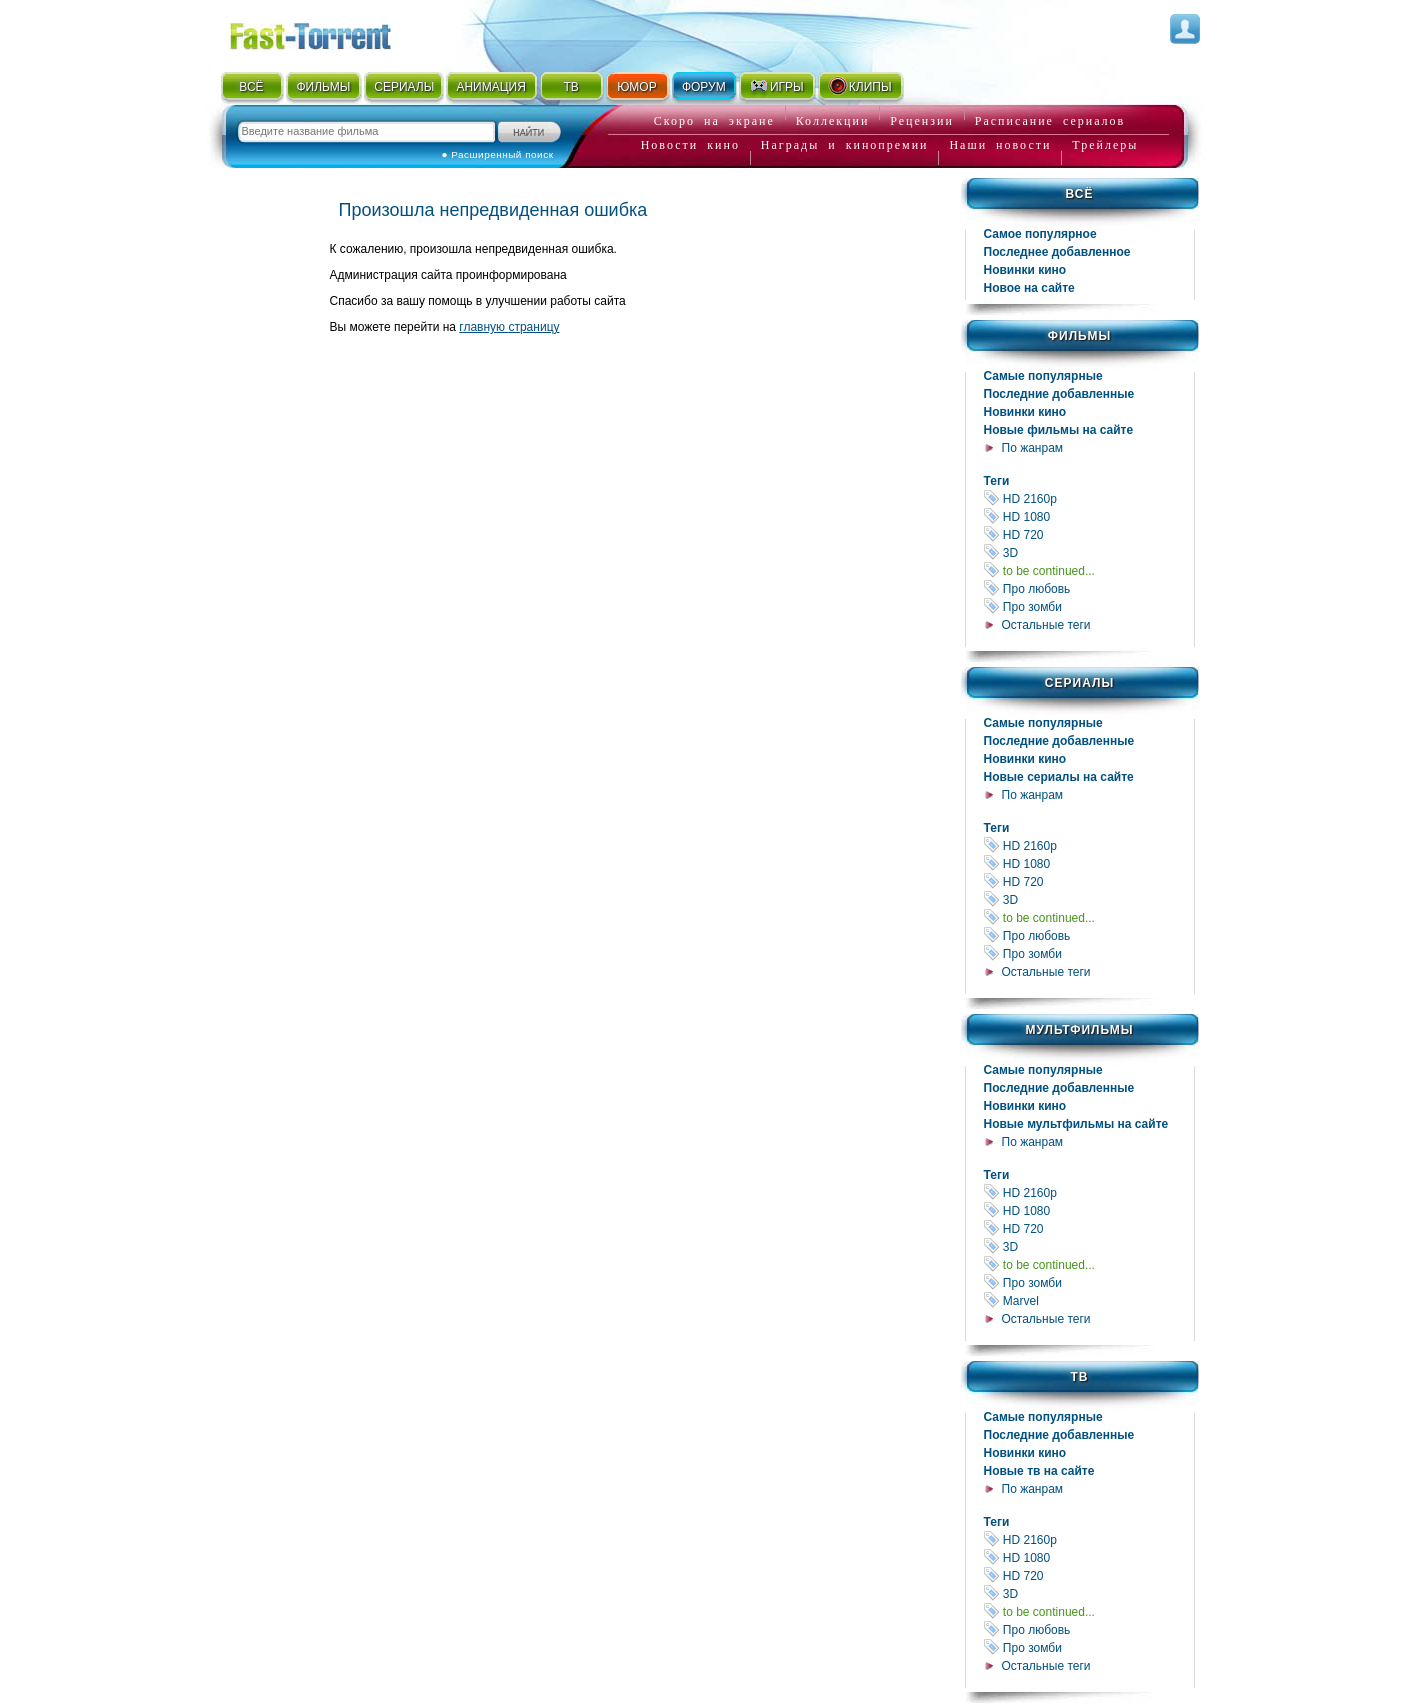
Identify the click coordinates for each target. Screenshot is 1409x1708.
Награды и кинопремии (845, 145)
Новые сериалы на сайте (1059, 777)
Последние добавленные (1059, 394)
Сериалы (1079, 683)
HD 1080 (1089, 516)
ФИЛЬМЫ (323, 87)
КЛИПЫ (860, 86)
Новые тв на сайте (1039, 1471)
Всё (1080, 194)
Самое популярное (1040, 234)
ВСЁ (251, 87)
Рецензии (922, 121)
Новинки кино (1025, 270)
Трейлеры (1105, 145)
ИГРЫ (776, 86)
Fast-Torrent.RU (330, 32)
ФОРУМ (704, 87)
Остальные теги (1046, 625)
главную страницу (509, 327)
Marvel (1089, 1300)
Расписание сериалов (1050, 121)
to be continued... (1089, 570)
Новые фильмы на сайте (1059, 430)
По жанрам (1033, 448)
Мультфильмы (1079, 1030)
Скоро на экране (714, 121)
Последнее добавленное (1057, 252)
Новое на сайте (1029, 288)
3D (1089, 552)
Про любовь (1089, 588)
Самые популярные (1043, 376)
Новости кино (690, 145)
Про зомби (1089, 606)
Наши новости (1000, 145)
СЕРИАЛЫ (404, 87)
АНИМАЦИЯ (490, 87)
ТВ (570, 87)
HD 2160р (1089, 498)
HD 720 (1089, 534)
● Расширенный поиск (498, 154)
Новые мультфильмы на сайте (1076, 1124)
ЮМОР (636, 87)
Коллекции (833, 121)
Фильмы (1079, 336)
